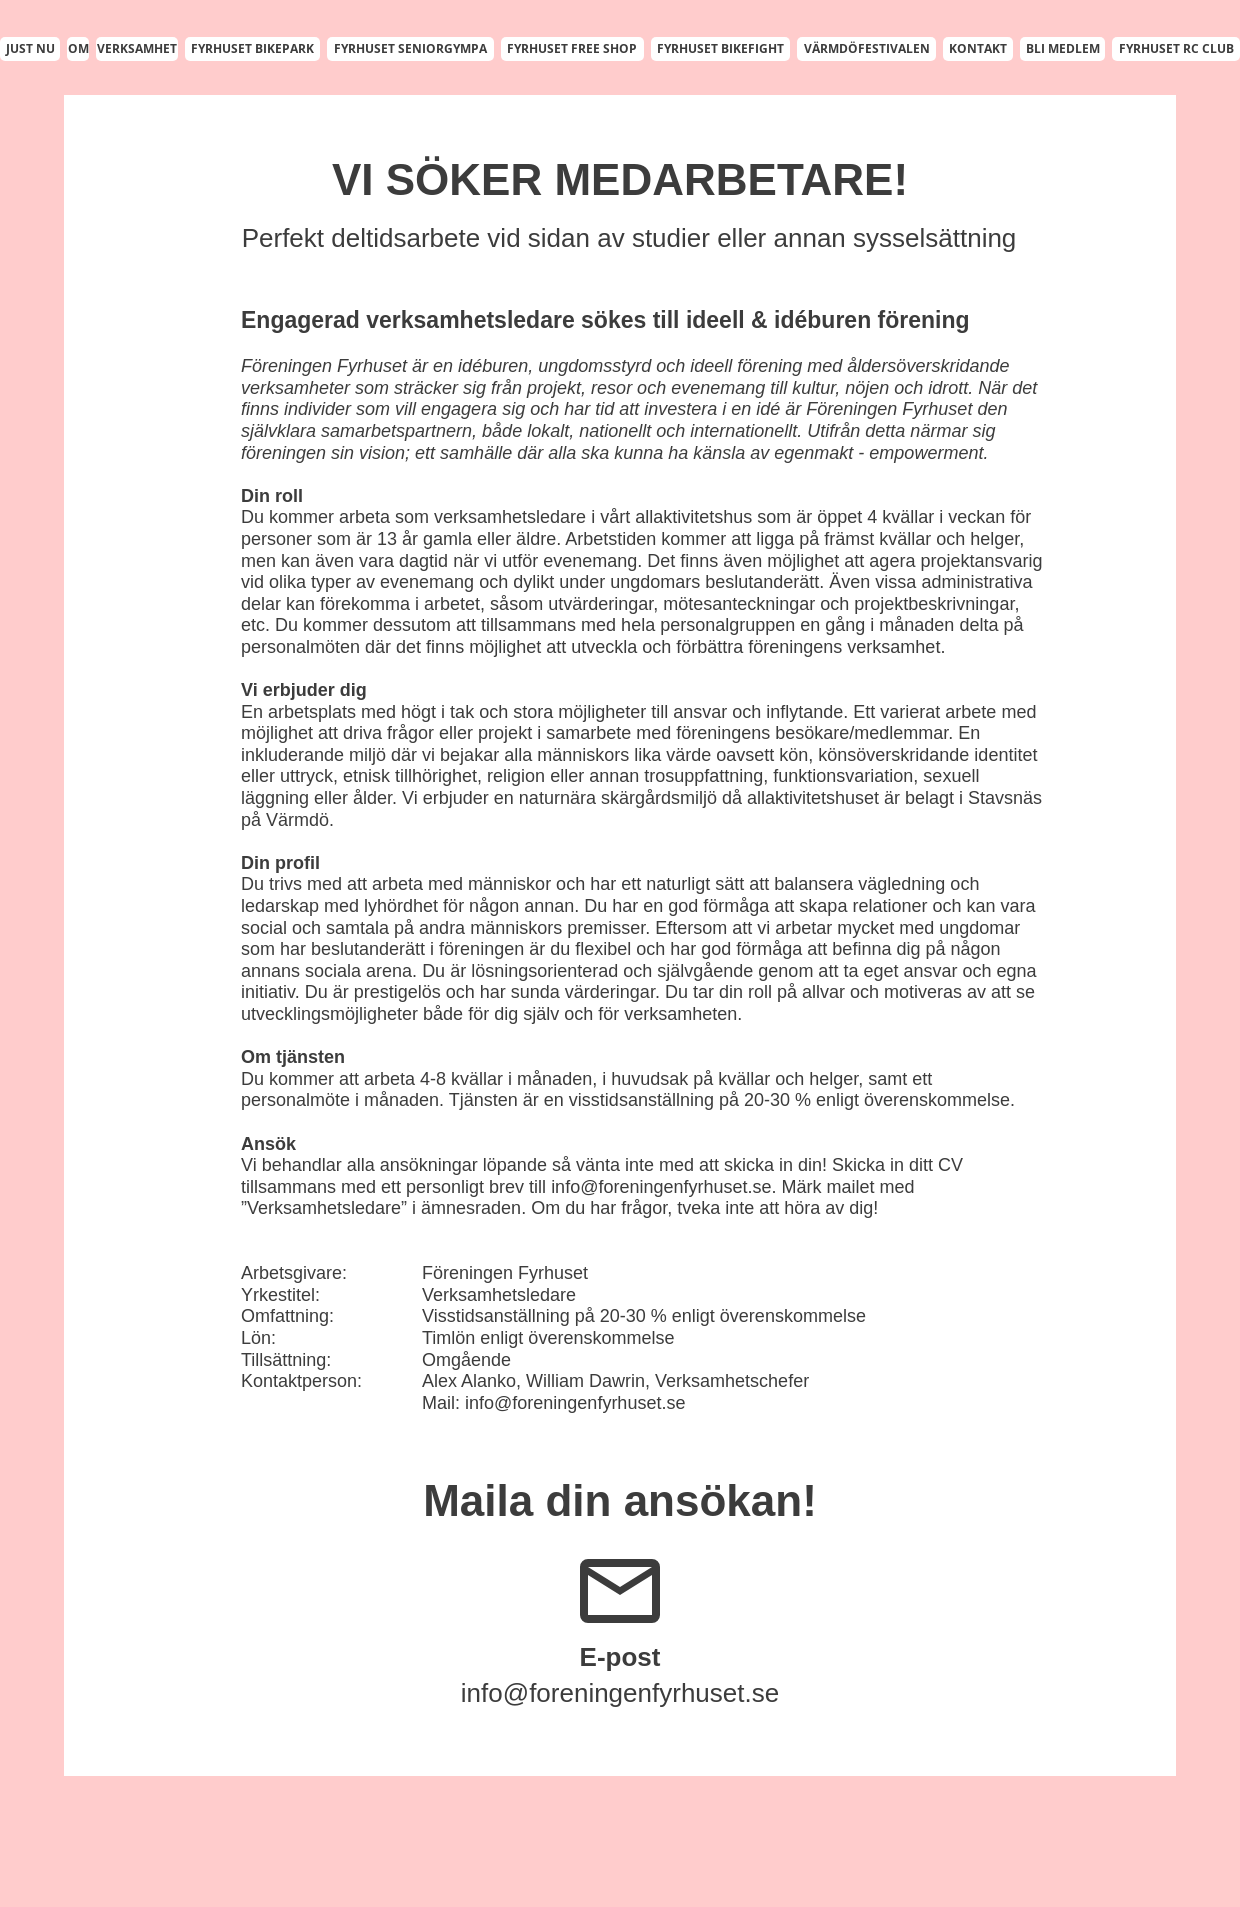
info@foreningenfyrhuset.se (661, 1187)
